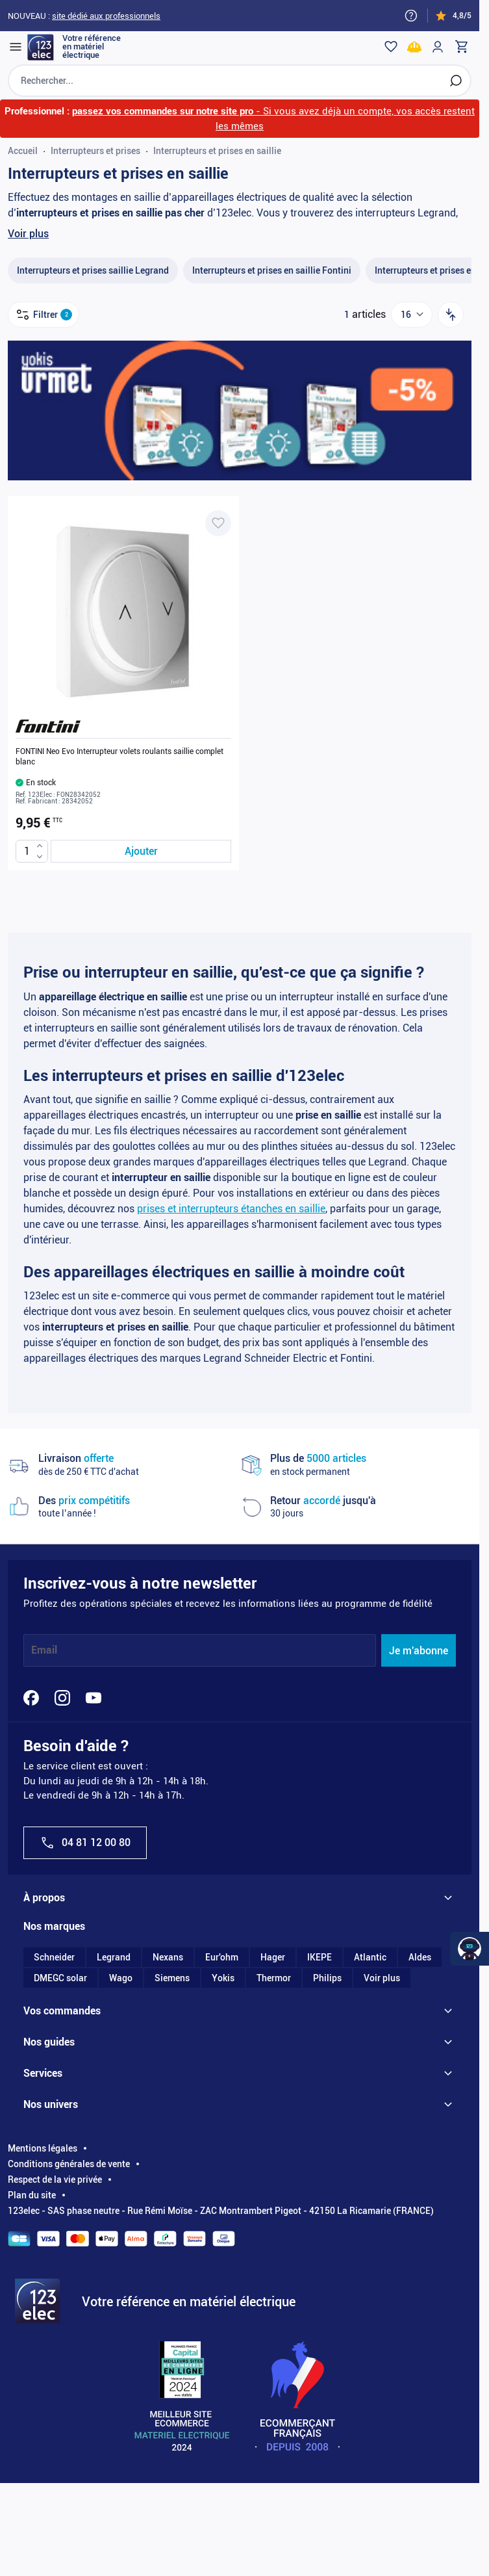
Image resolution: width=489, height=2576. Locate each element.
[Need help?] (411, 15)
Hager (272, 1957)
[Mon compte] (437, 46)
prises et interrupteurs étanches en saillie (231, 1209)
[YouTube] (93, 1698)
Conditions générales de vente (69, 2163)
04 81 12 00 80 (85, 1843)
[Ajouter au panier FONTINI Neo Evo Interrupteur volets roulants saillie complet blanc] (141, 851)
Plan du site (32, 2195)
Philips (327, 1978)
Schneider (54, 1957)
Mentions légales (42, 2148)
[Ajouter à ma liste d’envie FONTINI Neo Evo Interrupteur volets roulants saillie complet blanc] (218, 523)
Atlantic (370, 1957)
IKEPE (319, 1957)
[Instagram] (62, 1698)
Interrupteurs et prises (95, 151)
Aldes (419, 1957)
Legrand (114, 1957)
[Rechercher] (456, 80)
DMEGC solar (60, 1978)
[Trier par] (451, 315)
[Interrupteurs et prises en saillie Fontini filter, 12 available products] (271, 270)
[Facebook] (31, 1698)
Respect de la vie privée (55, 2179)
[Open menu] (15, 47)
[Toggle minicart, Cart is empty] (461, 46)
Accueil (23, 151)
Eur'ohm (221, 1957)
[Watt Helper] (469, 1949)
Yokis (223, 1978)
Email (44, 1651)
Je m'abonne (418, 1651)
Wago (120, 1978)
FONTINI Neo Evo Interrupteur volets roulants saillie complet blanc (119, 756)
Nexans (168, 1957)
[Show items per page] (412, 315)
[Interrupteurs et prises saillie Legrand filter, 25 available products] (93, 270)
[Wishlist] (391, 46)
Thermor (274, 1978)
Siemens (172, 1978)
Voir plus (28, 234)
